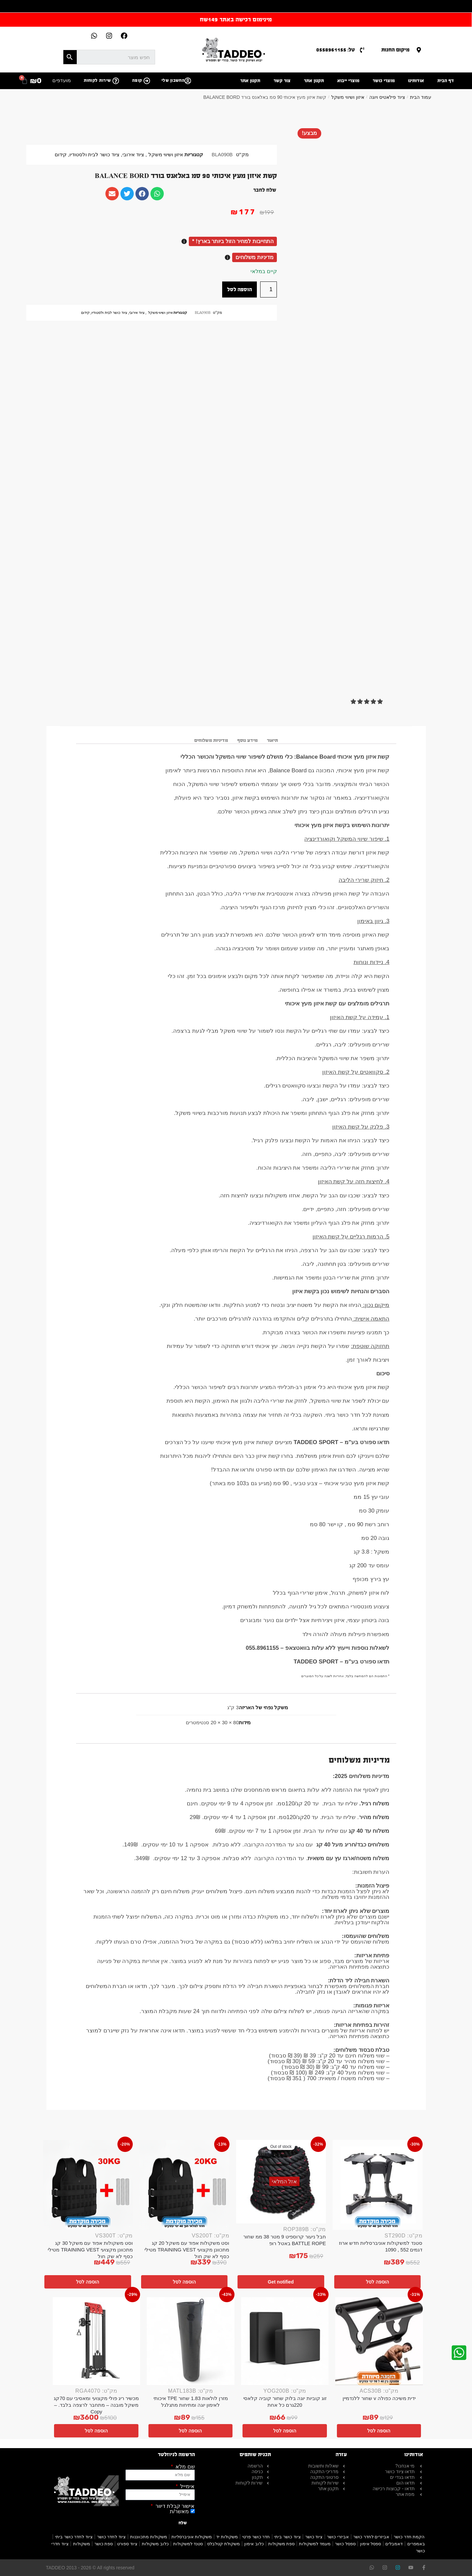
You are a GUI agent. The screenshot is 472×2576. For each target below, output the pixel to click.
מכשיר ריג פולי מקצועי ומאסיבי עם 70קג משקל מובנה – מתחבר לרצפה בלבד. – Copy (96, 2404)
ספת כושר (103, 2543)
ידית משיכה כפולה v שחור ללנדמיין (379, 2398)
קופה (137, 80)
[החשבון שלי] (187, 80)
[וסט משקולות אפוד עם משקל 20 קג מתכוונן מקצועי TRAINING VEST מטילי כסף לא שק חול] (184, 2185)
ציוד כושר (314, 2536)
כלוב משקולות (155, 2543)
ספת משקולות (281, 2543)
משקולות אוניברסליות (191, 2536)
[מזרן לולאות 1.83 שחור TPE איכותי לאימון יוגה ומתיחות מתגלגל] (190, 2341)
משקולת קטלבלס (223, 2543)
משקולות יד (227, 2536)
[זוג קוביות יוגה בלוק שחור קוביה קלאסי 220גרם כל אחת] (285, 2341)
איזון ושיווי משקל (347, 97)
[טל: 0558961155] (362, 50)
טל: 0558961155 (335, 49)
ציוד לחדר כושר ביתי (74, 2536)
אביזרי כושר (338, 2536)
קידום (61, 154)
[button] (367, 702)
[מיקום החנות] (419, 50)
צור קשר (282, 80)
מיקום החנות (395, 49)
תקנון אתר (314, 80)
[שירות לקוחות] (115, 80)
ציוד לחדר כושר (111, 2536)
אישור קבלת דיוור (174, 2506)
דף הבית (445, 80)
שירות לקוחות (97, 80)
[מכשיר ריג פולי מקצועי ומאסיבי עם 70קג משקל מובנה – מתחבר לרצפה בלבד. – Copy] (96, 2341)
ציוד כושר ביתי (287, 2536)
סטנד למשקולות (188, 2543)
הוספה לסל (239, 289)
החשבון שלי (172, 80)
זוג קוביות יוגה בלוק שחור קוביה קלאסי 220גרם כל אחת (285, 2401)
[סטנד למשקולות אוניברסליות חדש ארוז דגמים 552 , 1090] (378, 2185)
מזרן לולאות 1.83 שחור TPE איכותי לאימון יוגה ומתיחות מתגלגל (190, 2401)
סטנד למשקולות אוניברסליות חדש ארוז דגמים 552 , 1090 (381, 2246)
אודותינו (416, 80)
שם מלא (184, 2466)
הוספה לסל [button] (377, 2282)
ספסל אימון (370, 2543)
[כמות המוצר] (268, 289)
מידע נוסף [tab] (247, 740)
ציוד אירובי (133, 154)
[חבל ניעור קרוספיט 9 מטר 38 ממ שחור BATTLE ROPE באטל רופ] (281, 2181)
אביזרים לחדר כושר (371, 2536)
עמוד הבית (420, 97)
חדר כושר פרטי (256, 2536)
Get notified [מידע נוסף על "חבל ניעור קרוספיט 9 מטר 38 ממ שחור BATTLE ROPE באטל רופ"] (281, 2282)
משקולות (81, 2543)
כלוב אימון (254, 2543)
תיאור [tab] (272, 740)
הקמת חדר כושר (409, 2536)
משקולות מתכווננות (148, 2536)
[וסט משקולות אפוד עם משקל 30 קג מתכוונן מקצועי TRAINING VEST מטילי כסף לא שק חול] (88, 2185)
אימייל (186, 2486)
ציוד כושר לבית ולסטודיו (94, 154)
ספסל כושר (345, 2543)
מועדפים (61, 80)
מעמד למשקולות (315, 2543)
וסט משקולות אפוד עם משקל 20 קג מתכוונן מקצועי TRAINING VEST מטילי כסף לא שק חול (186, 2249)
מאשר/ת (179, 2511)
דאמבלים (394, 2543)
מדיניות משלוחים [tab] (211, 740)
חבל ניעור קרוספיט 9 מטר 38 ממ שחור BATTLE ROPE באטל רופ (284, 2240)
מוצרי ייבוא (348, 80)
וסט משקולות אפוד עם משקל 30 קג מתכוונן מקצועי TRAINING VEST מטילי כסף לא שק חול (90, 2249)
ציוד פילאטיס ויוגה (387, 97)
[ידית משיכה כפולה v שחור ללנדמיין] (379, 2341)
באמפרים (416, 2543)
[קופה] (146, 80)
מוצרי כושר (384, 80)
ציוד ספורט (127, 2543)
